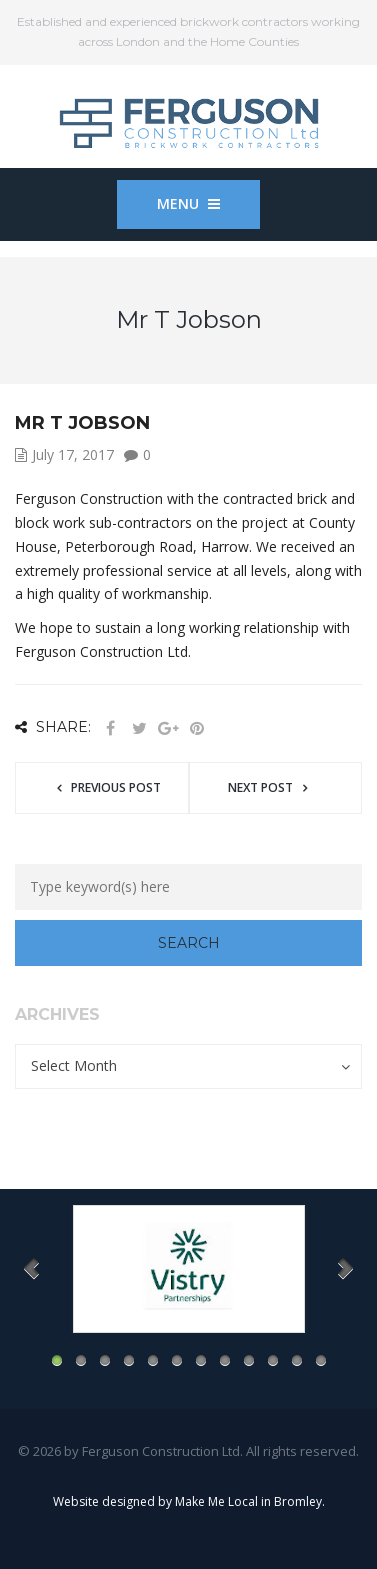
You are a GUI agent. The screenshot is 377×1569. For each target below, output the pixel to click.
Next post (260, 787)
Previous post (116, 787)
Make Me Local (216, 1501)
